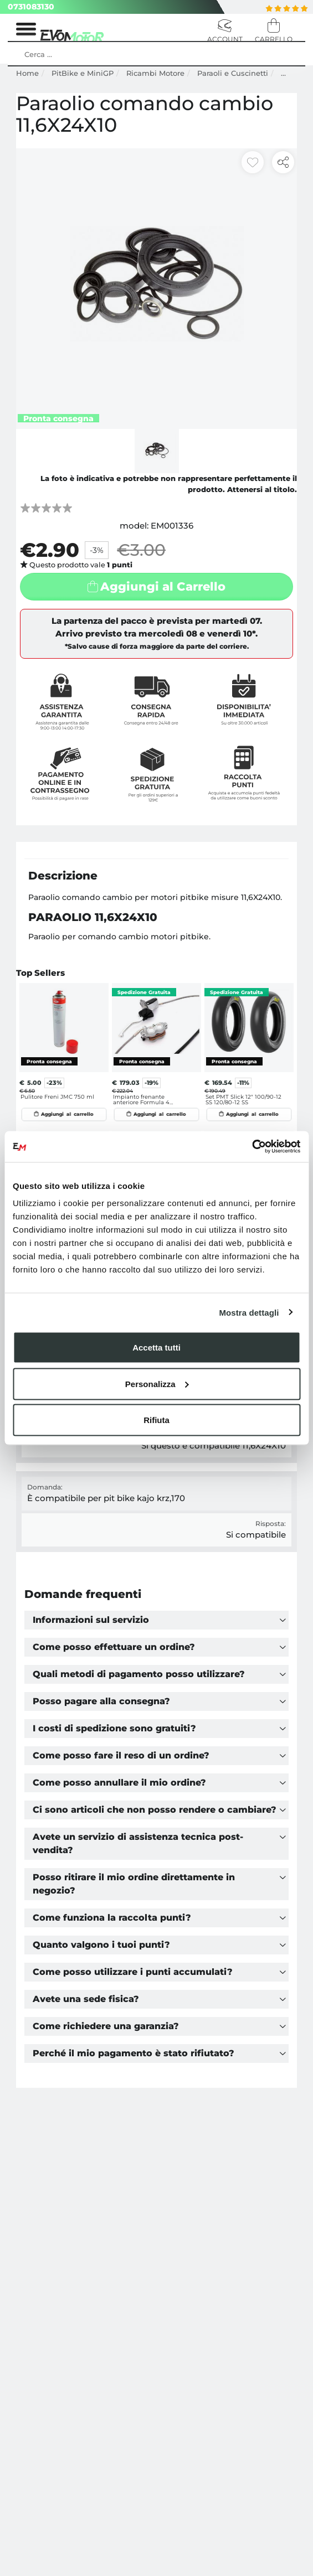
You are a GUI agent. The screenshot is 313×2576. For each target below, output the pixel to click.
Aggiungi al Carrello (162, 586)
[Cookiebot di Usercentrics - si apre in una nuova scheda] (251, 1147)
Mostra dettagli (249, 1312)
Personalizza (157, 1383)
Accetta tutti (156, 1347)
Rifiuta (156, 1420)
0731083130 (31, 7)
